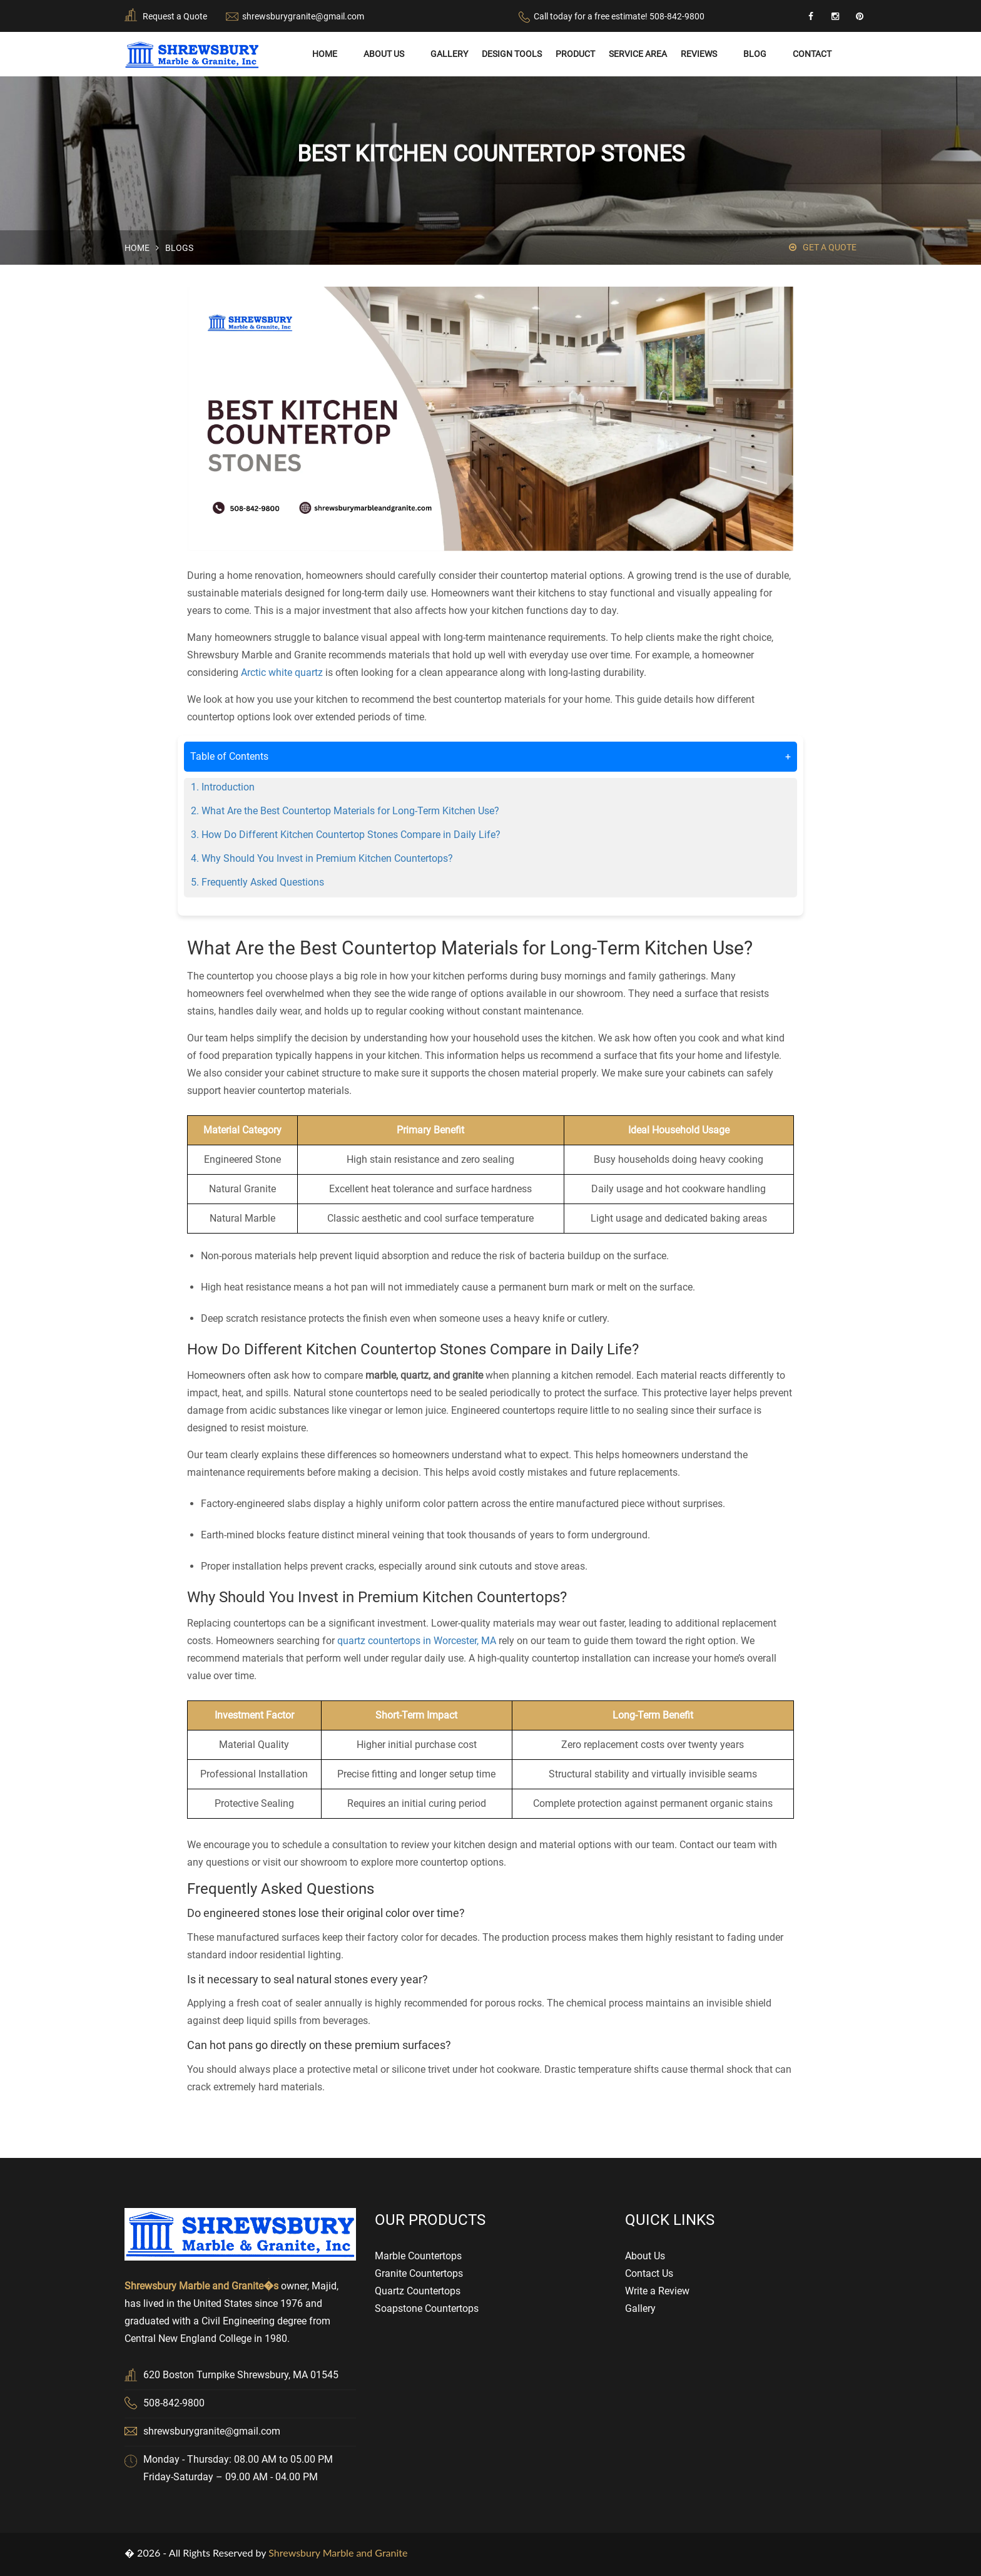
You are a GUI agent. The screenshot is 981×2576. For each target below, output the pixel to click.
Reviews (699, 54)
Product (575, 54)
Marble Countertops (418, 2255)
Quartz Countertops (417, 2290)
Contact (812, 54)
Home (324, 54)
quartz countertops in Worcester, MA (416, 1641)
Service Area (638, 54)
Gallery (449, 54)
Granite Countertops (419, 2273)
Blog (754, 54)
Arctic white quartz (282, 672)
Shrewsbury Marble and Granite (337, 2552)
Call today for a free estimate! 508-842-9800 (619, 16)
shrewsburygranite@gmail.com (303, 16)
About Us (383, 54)
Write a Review (657, 2290)
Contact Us (649, 2273)
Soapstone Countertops (427, 2308)
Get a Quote (822, 247)
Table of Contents (490, 756)
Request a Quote (175, 16)
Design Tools (512, 54)
